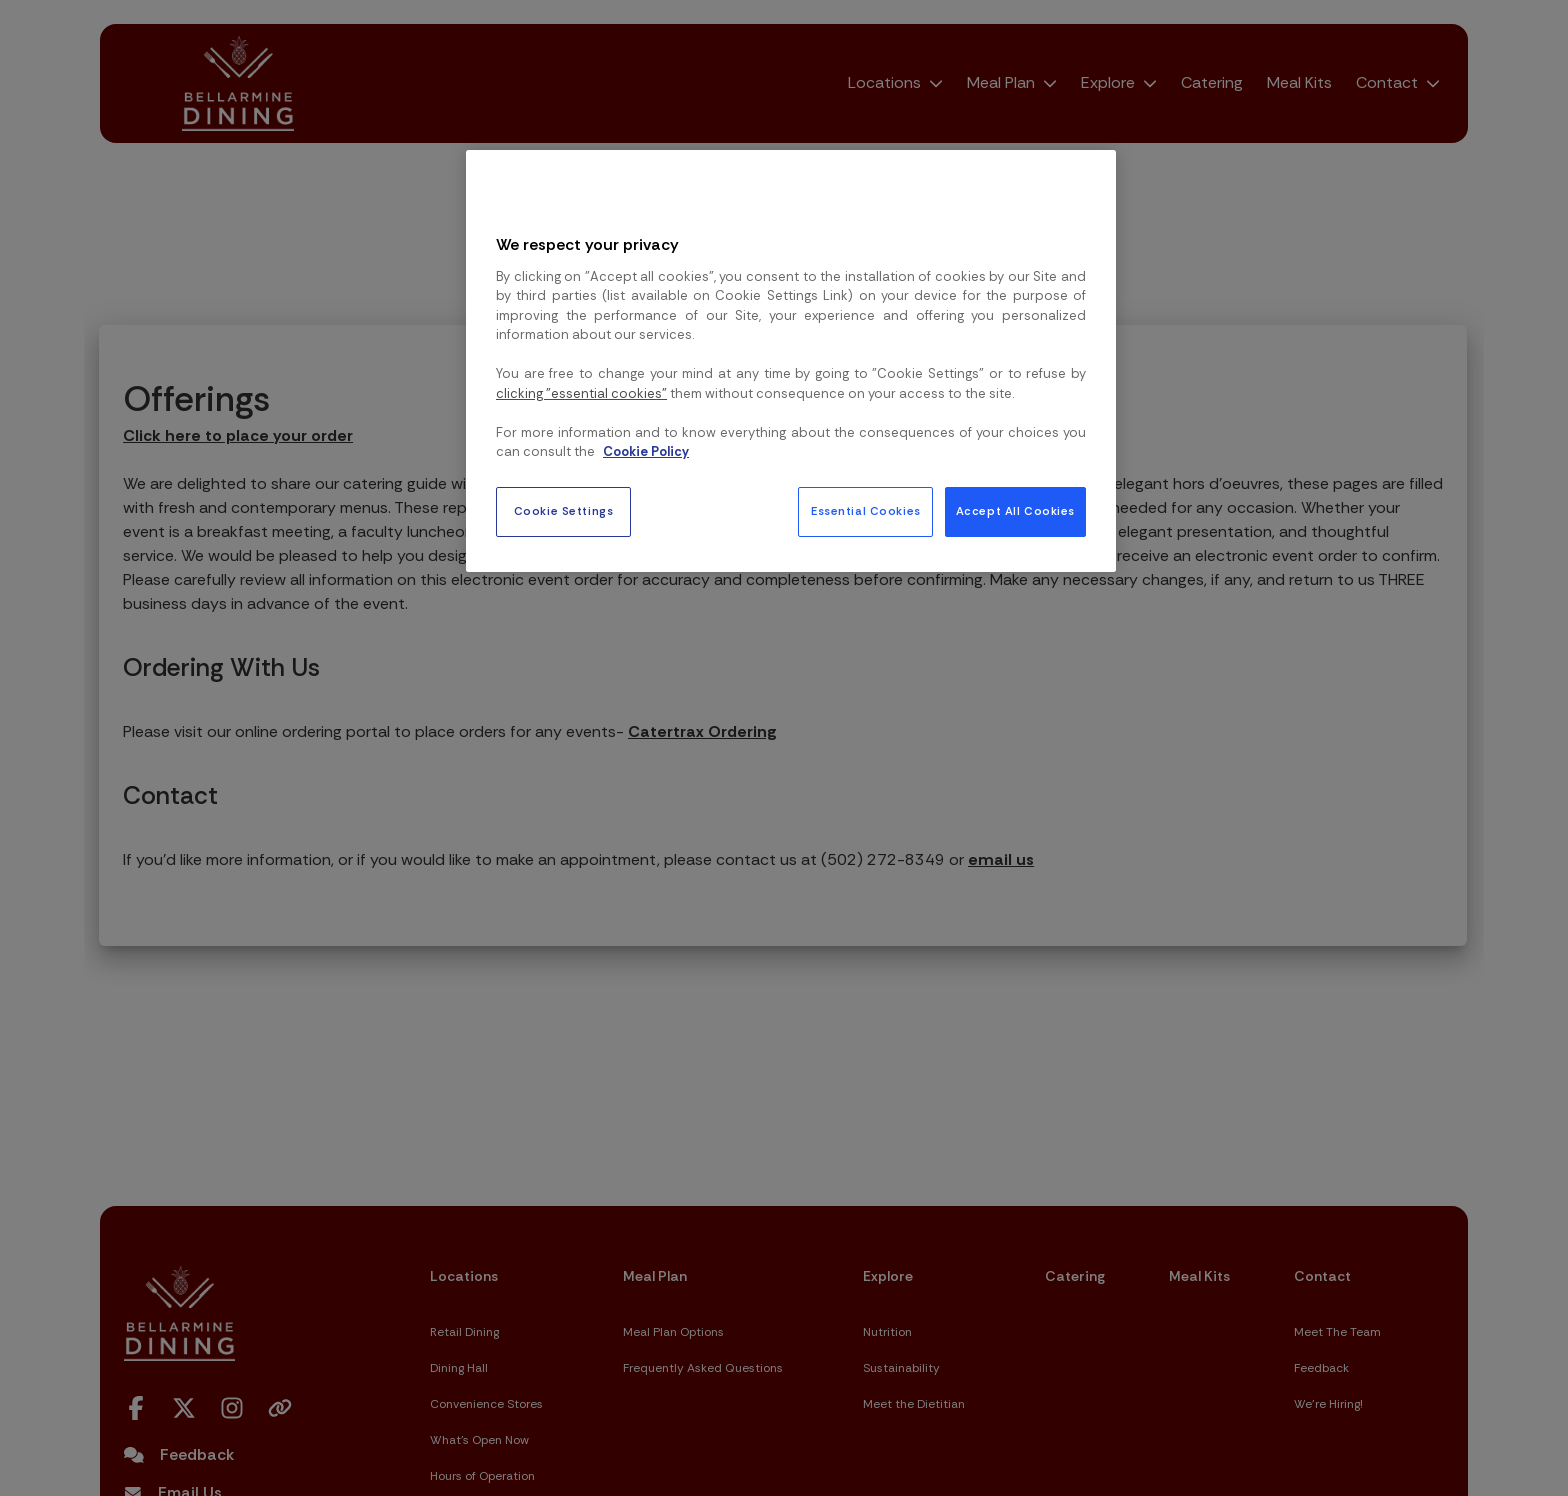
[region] (791, 361)
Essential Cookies (866, 511)
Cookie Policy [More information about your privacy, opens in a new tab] (646, 451)
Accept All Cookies (1015, 511)
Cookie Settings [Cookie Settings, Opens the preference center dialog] (564, 511)
